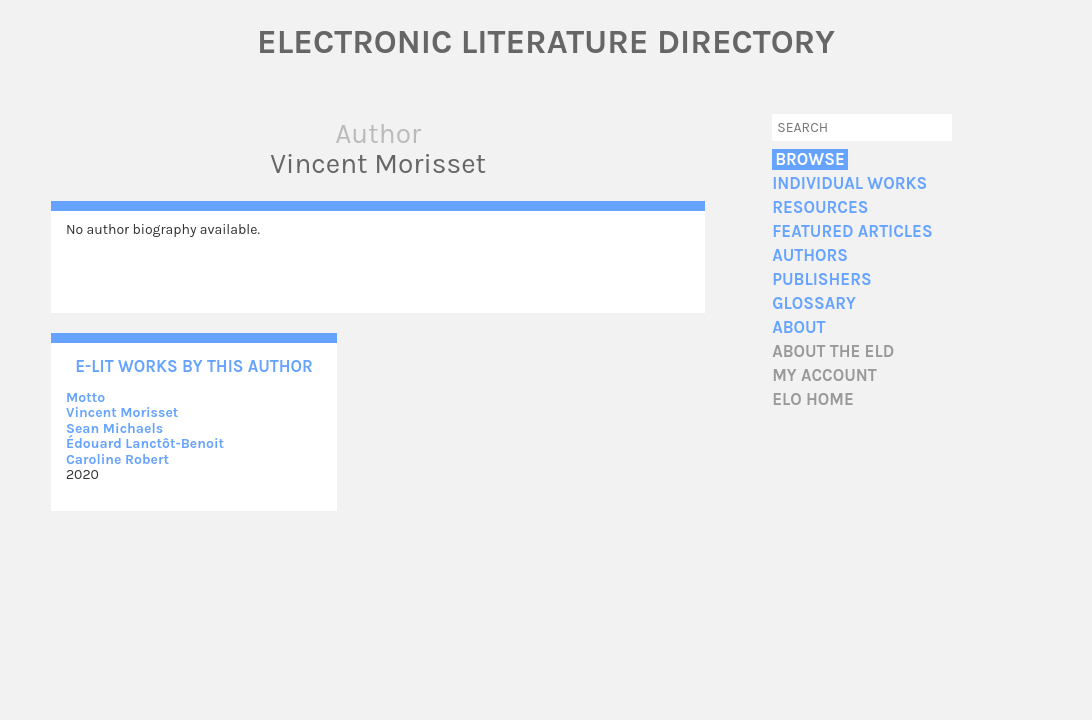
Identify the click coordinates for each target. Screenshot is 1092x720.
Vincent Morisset (122, 412)
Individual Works (849, 183)
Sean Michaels (114, 428)
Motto (85, 397)
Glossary (814, 303)
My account (824, 375)
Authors (810, 255)
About (798, 327)
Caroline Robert (117, 459)
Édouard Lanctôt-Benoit (145, 443)
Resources (820, 207)
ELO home (813, 399)
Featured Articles (852, 231)
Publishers (821, 279)
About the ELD (833, 351)
